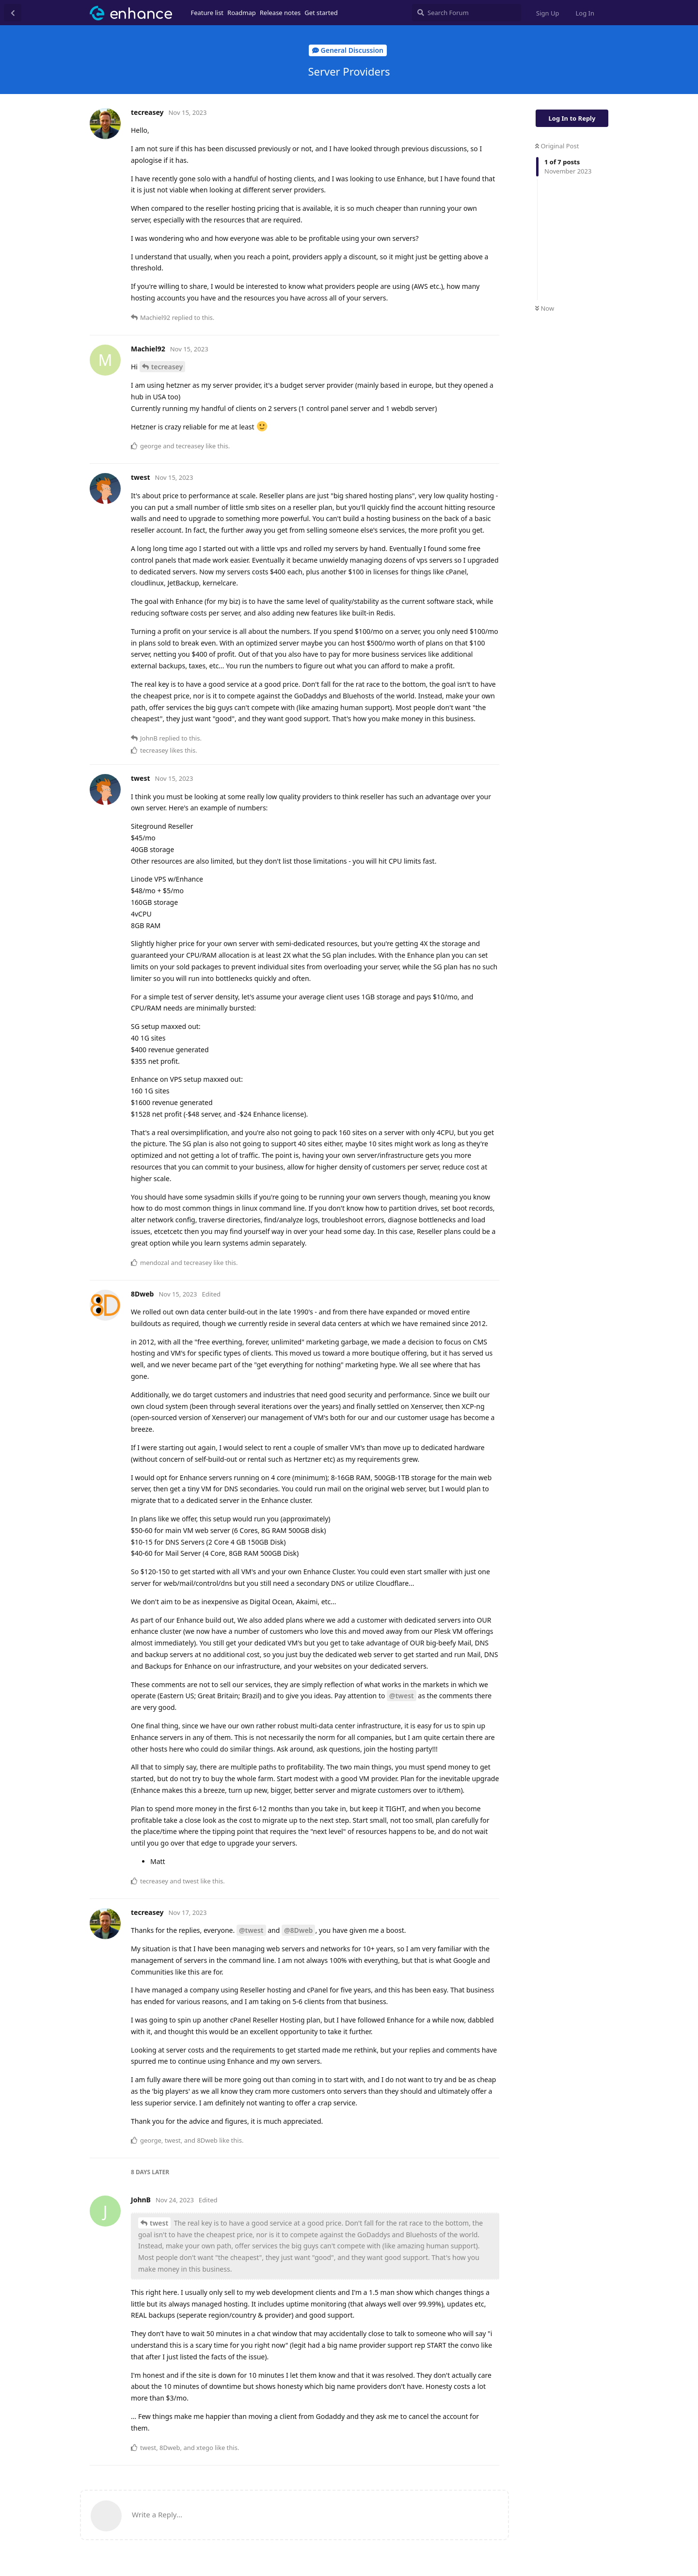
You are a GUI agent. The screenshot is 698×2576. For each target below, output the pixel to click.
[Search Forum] (466, 12)
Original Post (557, 146)
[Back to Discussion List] (12, 12)
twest (159, 2223)
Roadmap (241, 12)
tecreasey (167, 366)
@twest (401, 1695)
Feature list (207, 12)
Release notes (280, 12)
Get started (320, 12)
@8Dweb (298, 1930)
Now (544, 308)
